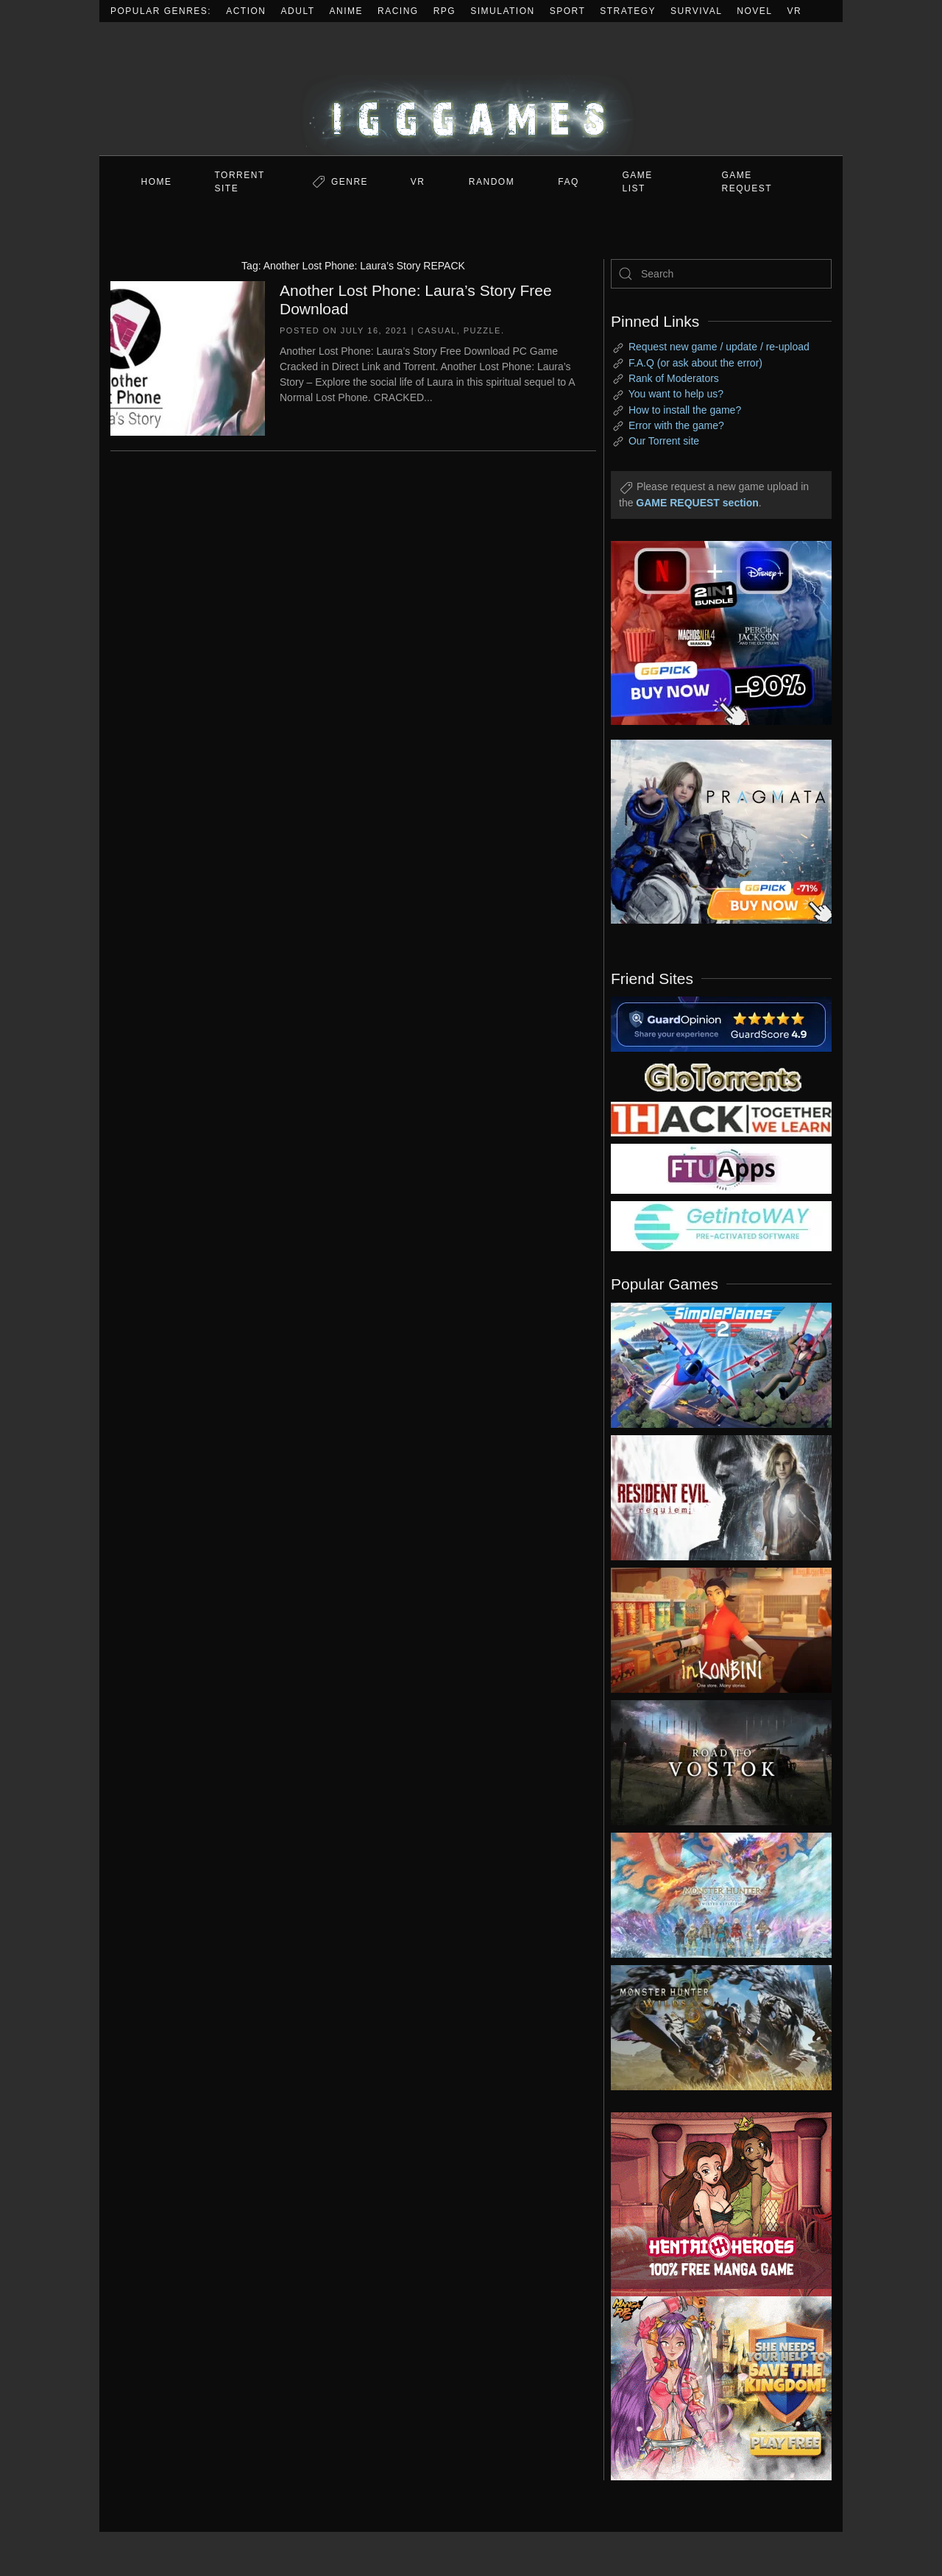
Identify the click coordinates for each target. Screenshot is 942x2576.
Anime (347, 11)
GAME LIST (638, 182)
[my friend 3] (721, 1118)
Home (156, 182)
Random (491, 182)
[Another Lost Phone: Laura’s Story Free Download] (187, 357)
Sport (568, 11)
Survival (696, 11)
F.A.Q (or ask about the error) (695, 363)
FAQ (568, 182)
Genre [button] (349, 182)
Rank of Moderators (673, 378)
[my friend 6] (721, 1168)
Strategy (628, 11)
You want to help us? (675, 394)
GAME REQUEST (747, 182)
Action (246, 11)
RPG (444, 11)
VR (794, 11)
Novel (754, 11)
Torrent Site (240, 182)
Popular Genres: (160, 11)
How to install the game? (684, 410)
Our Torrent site (663, 441)
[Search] (721, 274)
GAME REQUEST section (697, 503)
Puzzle (482, 330)
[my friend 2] (721, 1076)
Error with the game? (676, 425)
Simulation (502, 11)
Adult (298, 11)
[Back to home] (471, 88)
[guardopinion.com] (721, 1023)
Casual (437, 330)
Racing (398, 11)
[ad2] (714, 2204)
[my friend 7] (721, 1225)
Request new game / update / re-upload (719, 347)
